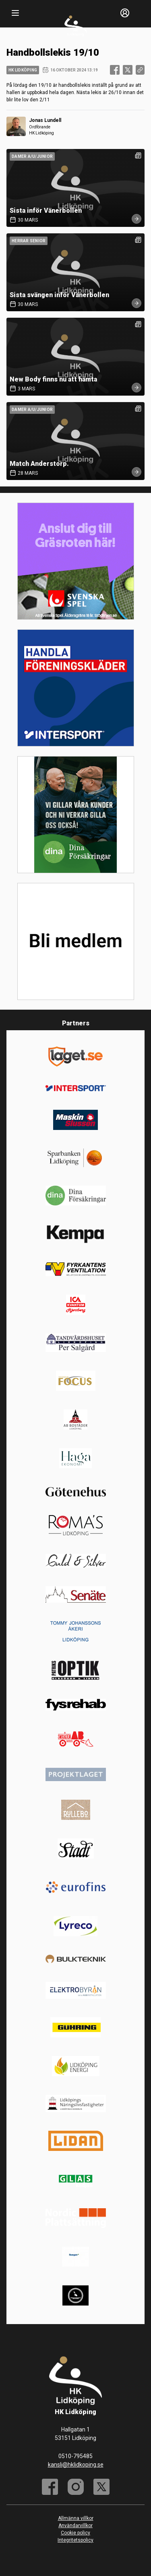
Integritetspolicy (75, 2540)
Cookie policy (75, 2533)
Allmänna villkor (75, 2518)
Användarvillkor (75, 2525)
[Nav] (15, 13)
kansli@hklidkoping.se (75, 2464)
